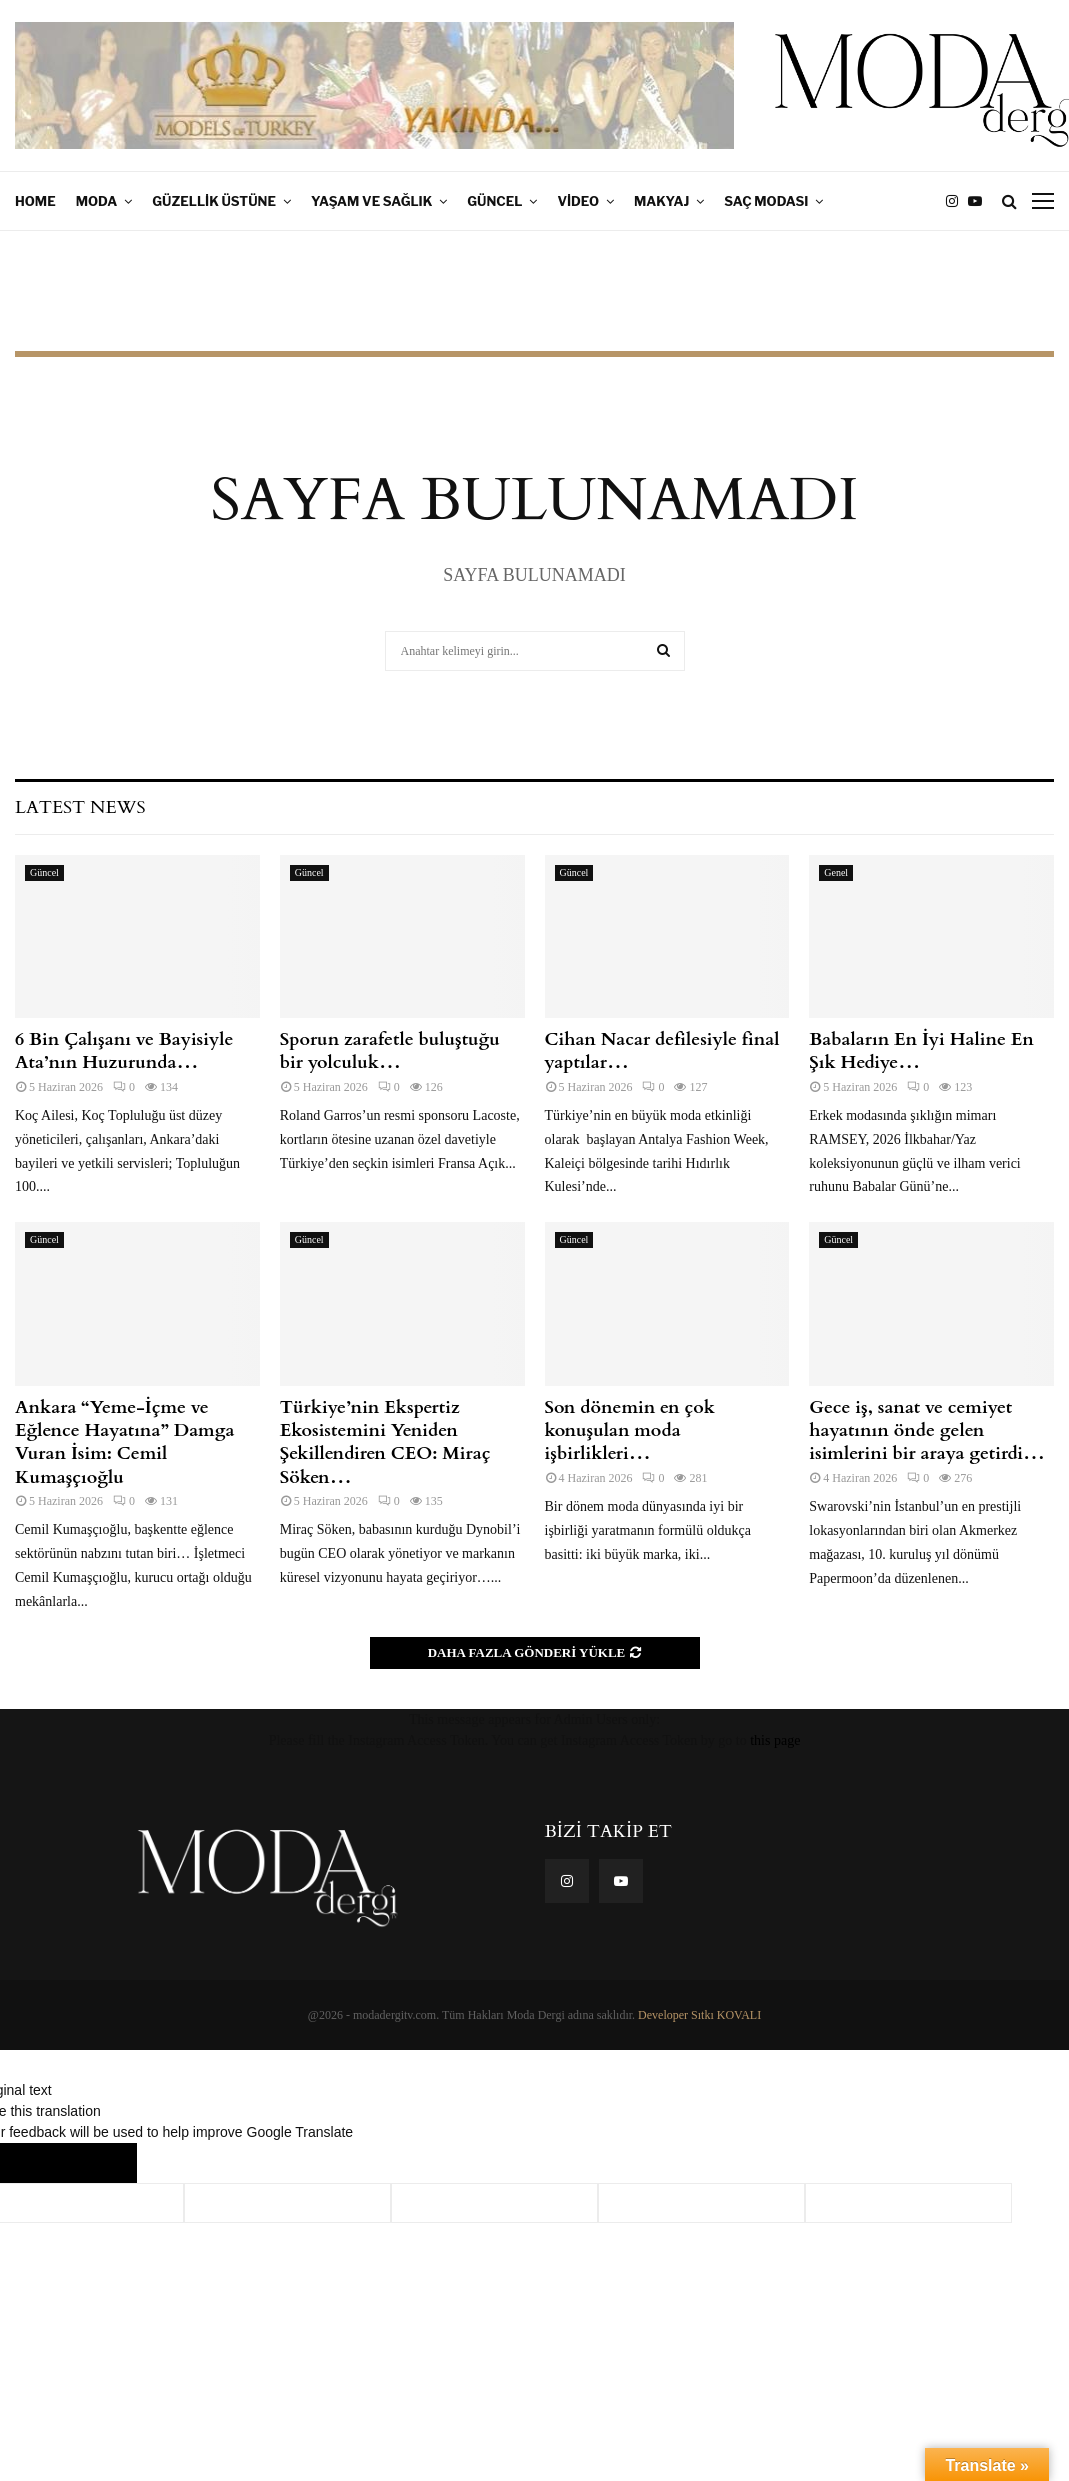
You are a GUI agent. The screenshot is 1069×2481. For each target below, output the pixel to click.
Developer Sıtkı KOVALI (699, 2015)
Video (578, 201)
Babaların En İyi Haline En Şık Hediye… (921, 1051)
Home (35, 201)
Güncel (494, 201)
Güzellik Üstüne (214, 201)
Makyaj (661, 201)
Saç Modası (766, 201)
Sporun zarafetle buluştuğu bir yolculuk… (390, 1051)
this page (775, 1740)
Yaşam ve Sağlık (371, 201)
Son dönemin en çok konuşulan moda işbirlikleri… (630, 1431)
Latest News (80, 807)
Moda (97, 201)
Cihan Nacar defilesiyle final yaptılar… (662, 1051)
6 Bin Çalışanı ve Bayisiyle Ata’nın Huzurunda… (126, 1051)
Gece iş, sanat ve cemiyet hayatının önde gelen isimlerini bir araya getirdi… (927, 1431)
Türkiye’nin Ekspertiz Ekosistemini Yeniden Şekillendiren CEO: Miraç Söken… (385, 1442)
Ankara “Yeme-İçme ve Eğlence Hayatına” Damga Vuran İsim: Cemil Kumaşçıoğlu (124, 1442)
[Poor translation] (97, 2163)
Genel (836, 872)
